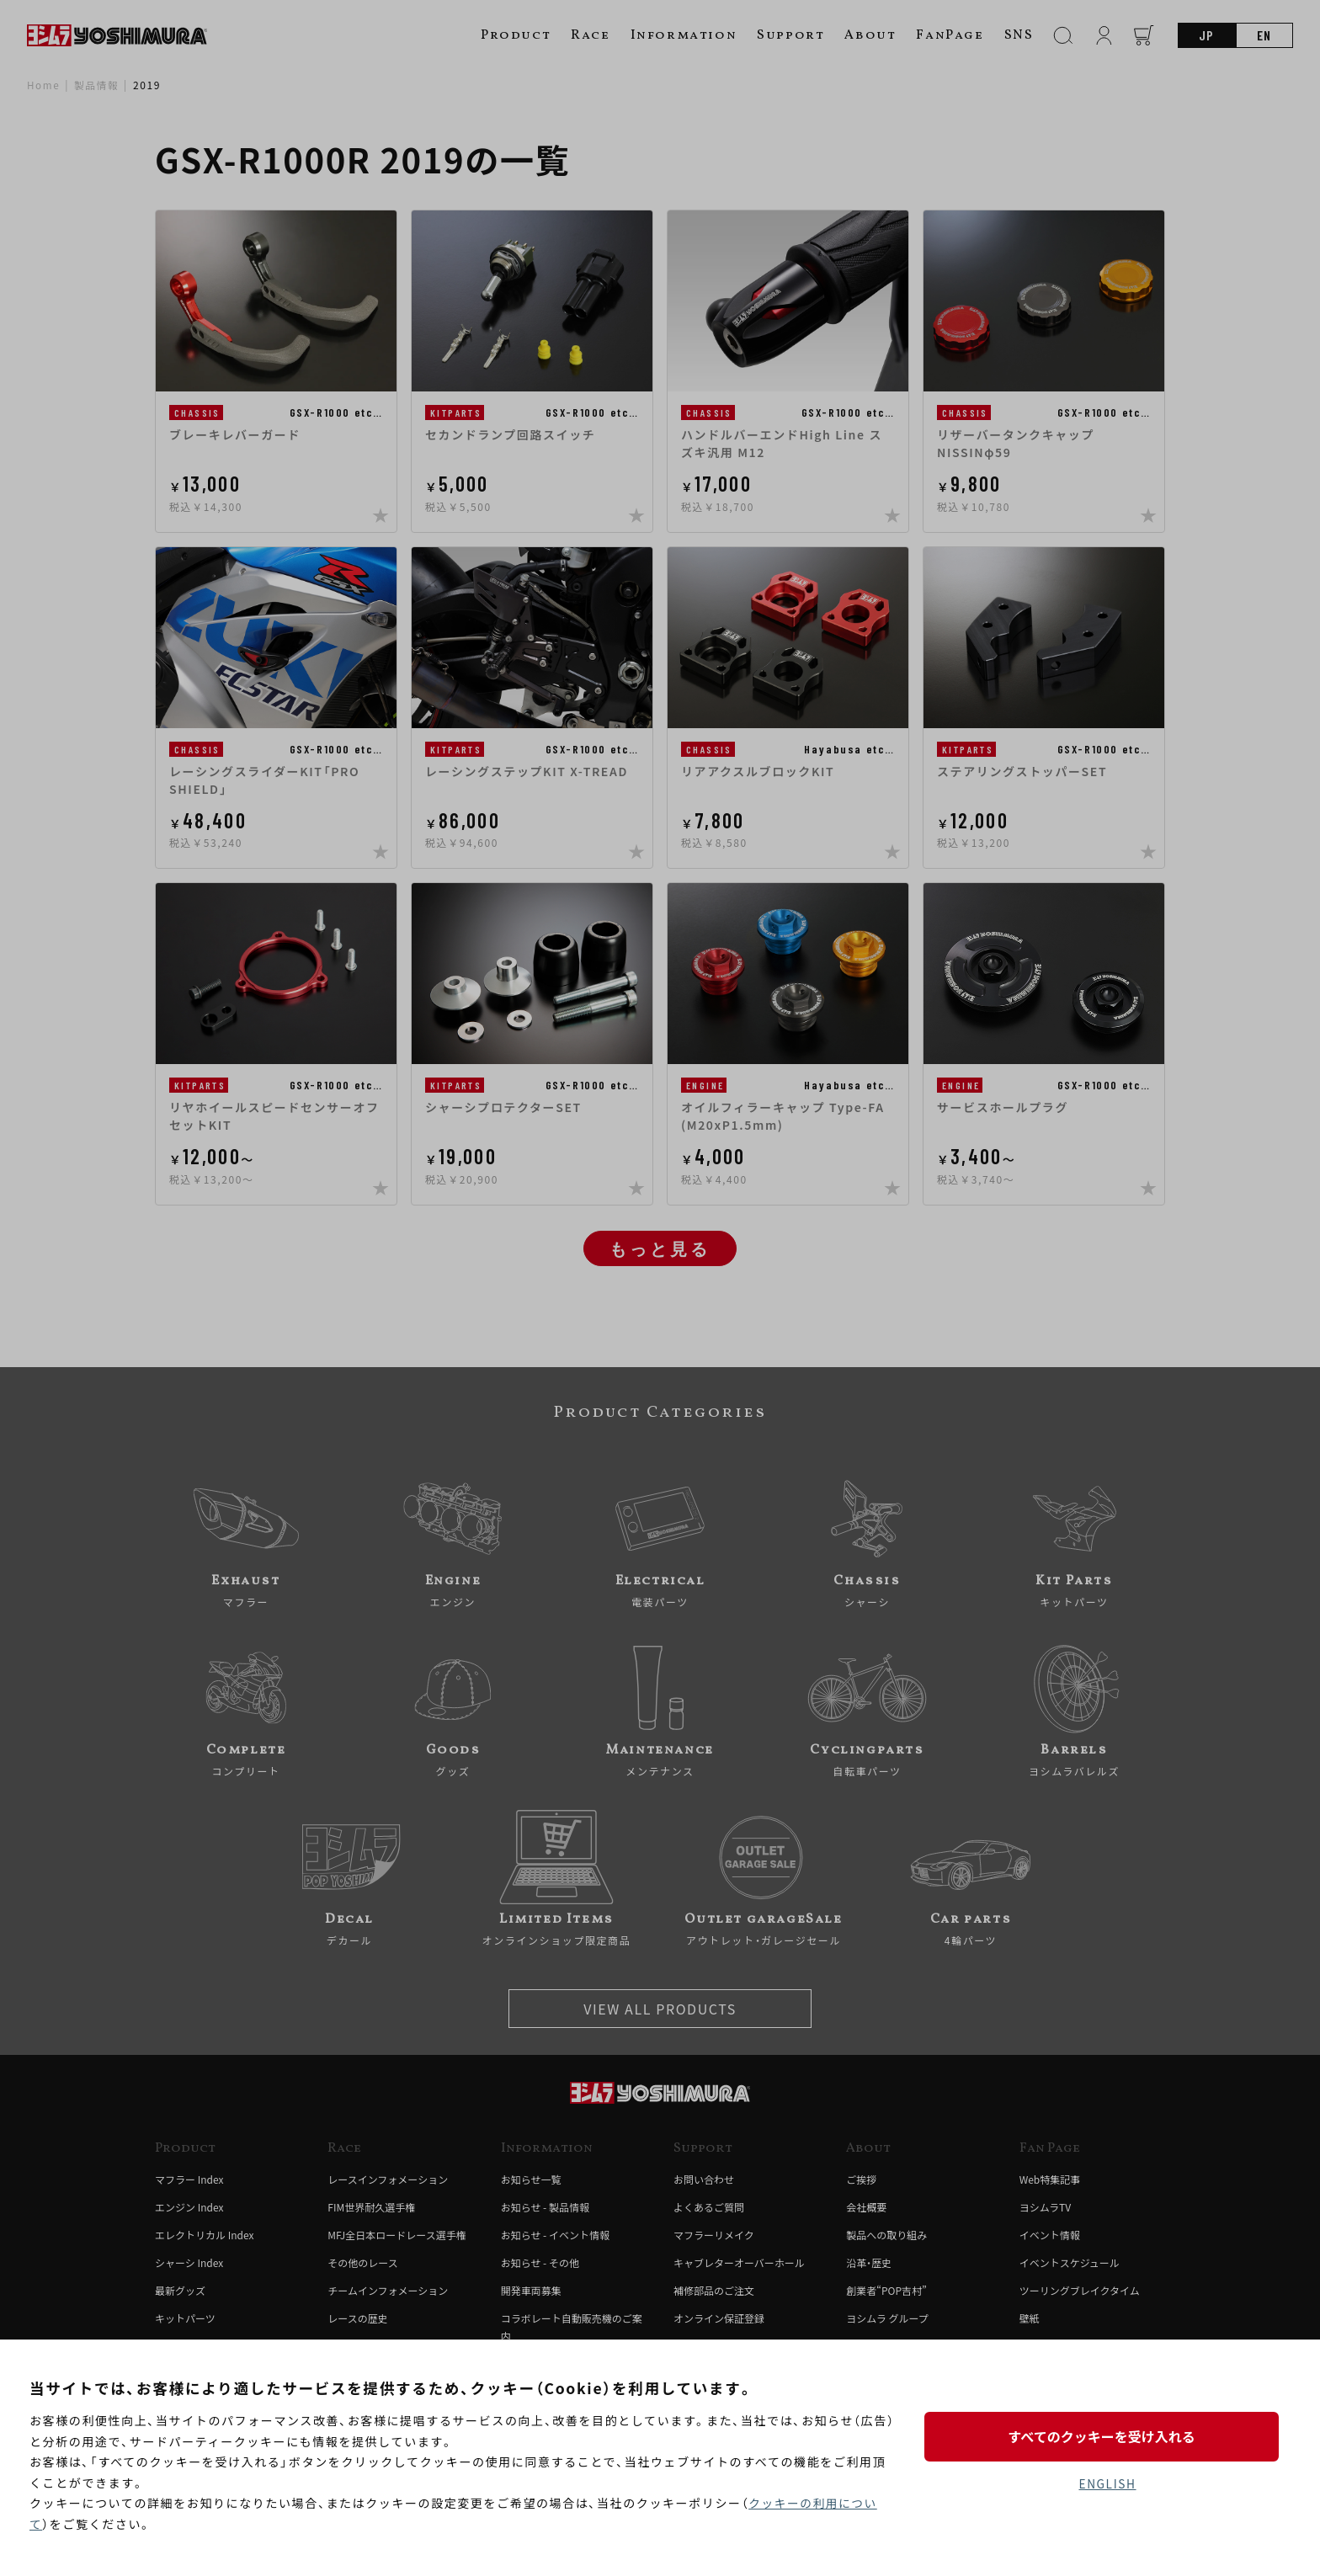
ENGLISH (1107, 2484)
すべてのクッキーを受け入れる (1107, 2436)
